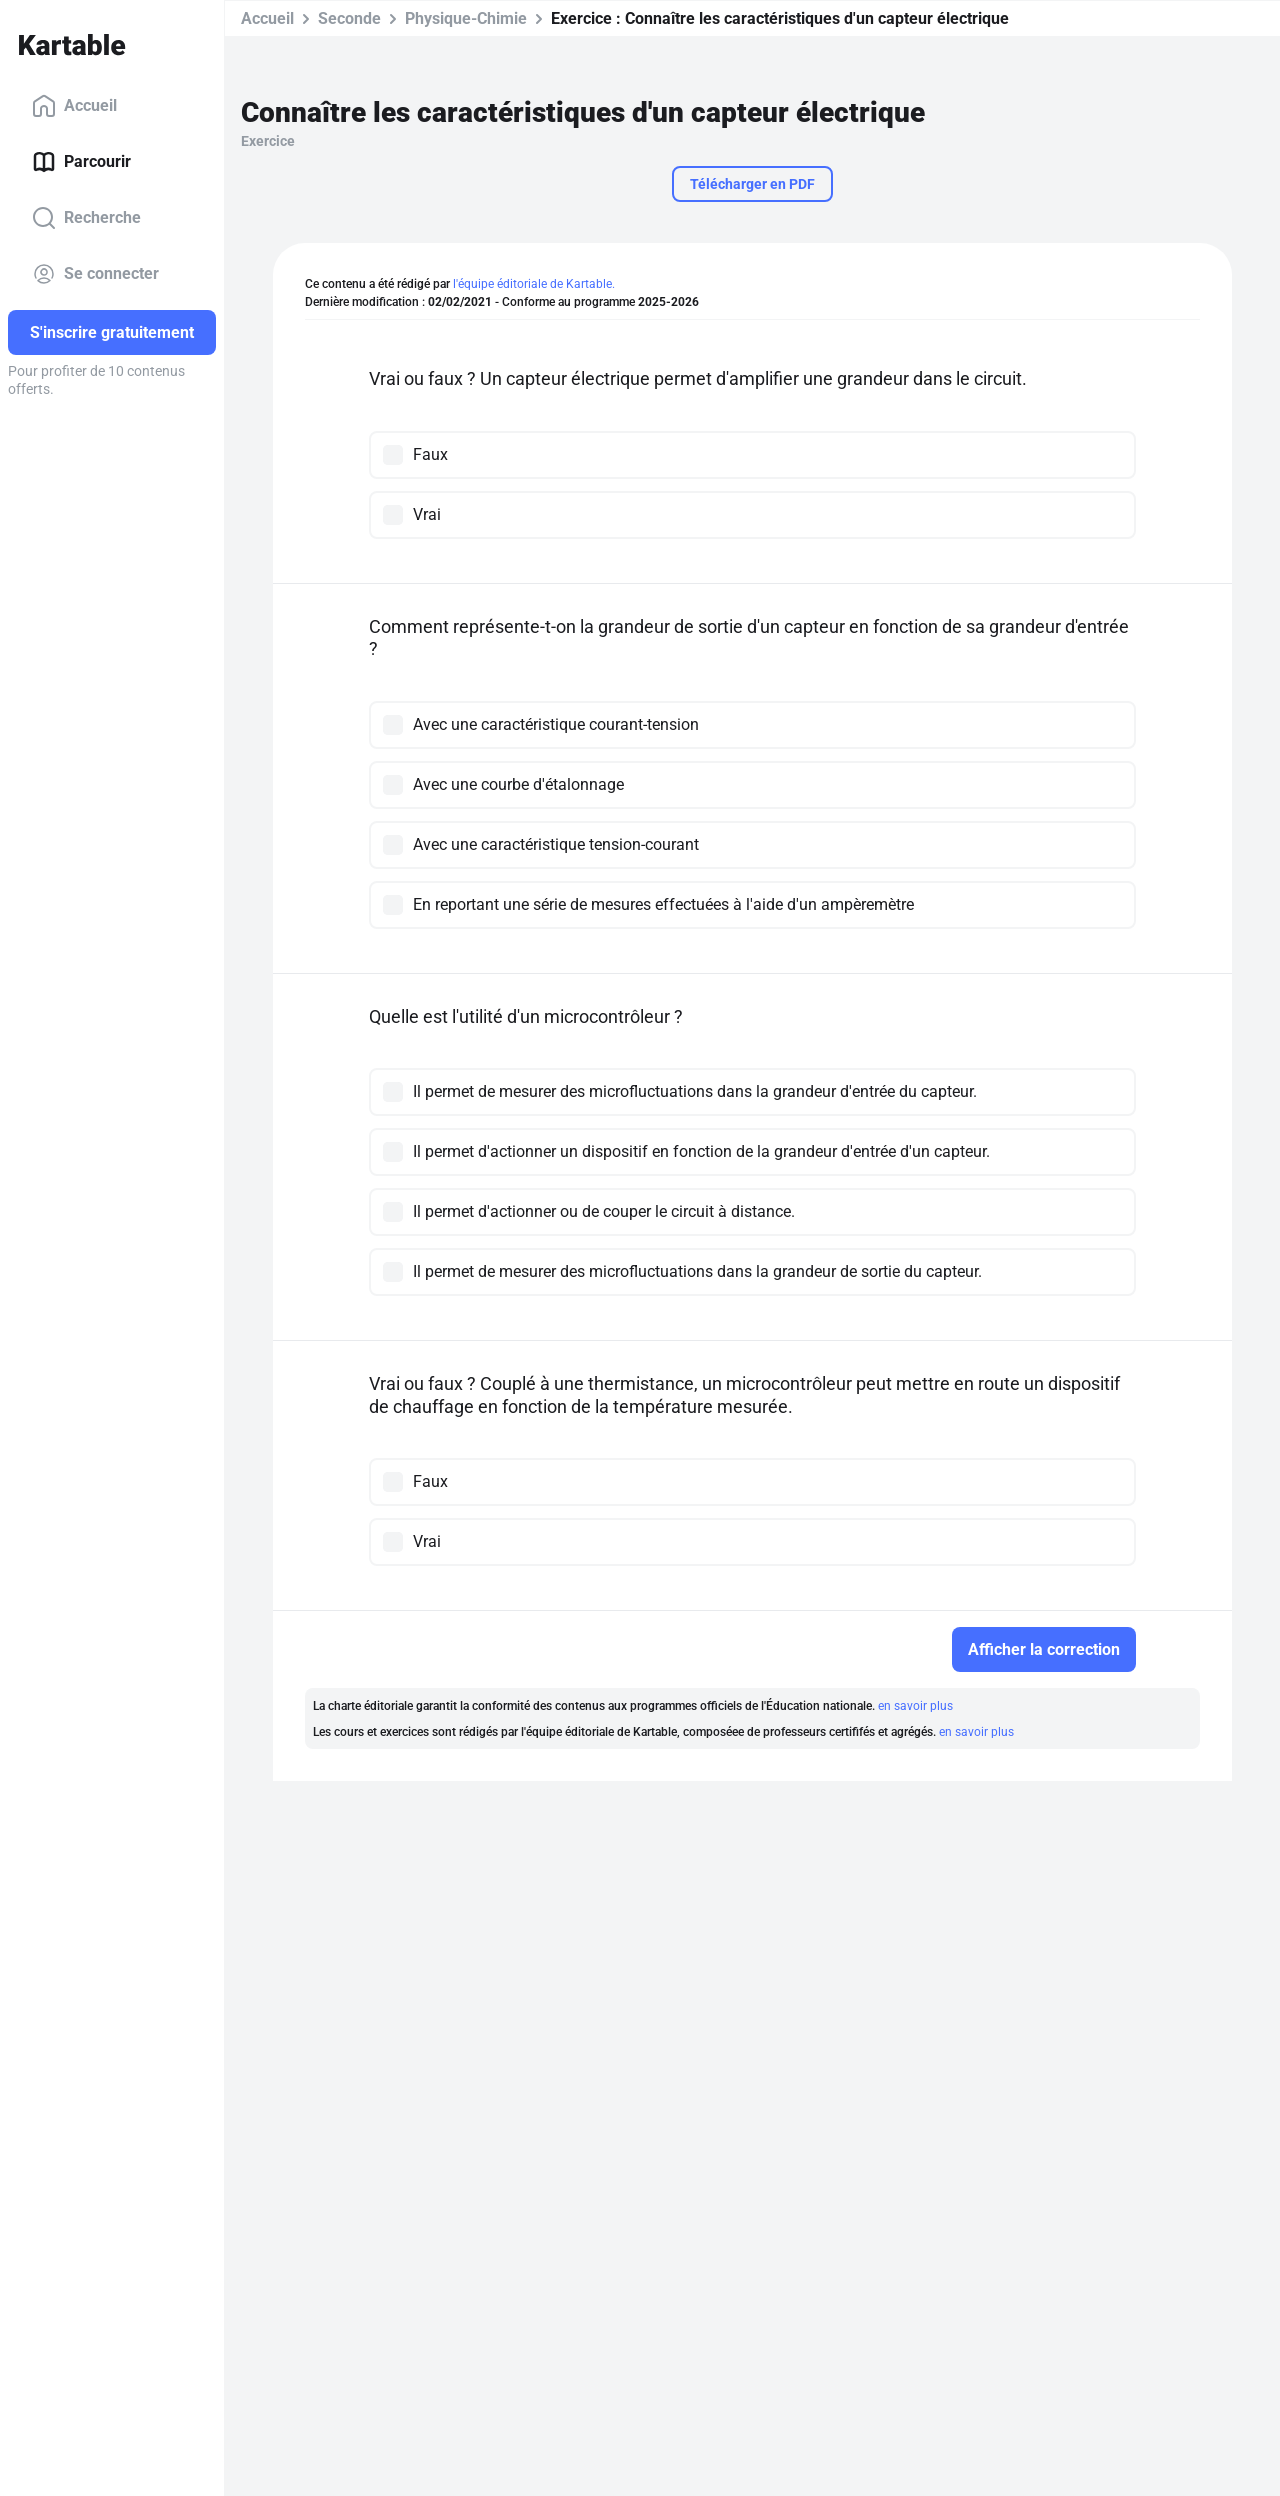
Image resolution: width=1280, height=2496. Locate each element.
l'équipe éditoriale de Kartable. (534, 284)
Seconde (349, 18)
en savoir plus (915, 1706)
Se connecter (95, 274)
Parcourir (81, 162)
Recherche (86, 218)
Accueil (74, 106)
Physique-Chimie (466, 18)
